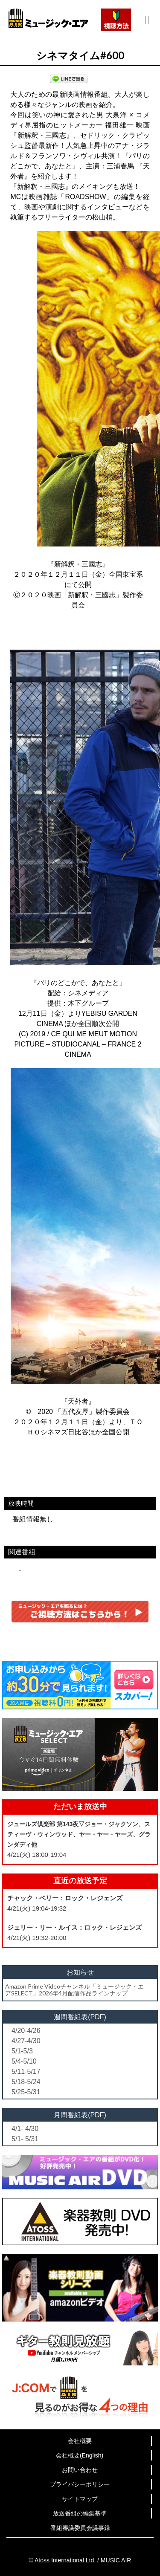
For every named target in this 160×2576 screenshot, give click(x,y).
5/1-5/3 (22, 2051)
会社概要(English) (79, 2455)
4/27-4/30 (26, 2040)
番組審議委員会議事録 (80, 2527)
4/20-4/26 (26, 2030)
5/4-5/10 (24, 2061)
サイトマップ (80, 2498)
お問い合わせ (80, 2469)
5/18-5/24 (26, 2081)
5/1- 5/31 (25, 2138)
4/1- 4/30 (25, 2128)
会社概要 (80, 2440)
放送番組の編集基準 (80, 2513)
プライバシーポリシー (80, 2484)
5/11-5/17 (26, 2071)
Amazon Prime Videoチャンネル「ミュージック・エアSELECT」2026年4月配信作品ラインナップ (74, 1989)
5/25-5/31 (26, 2092)
